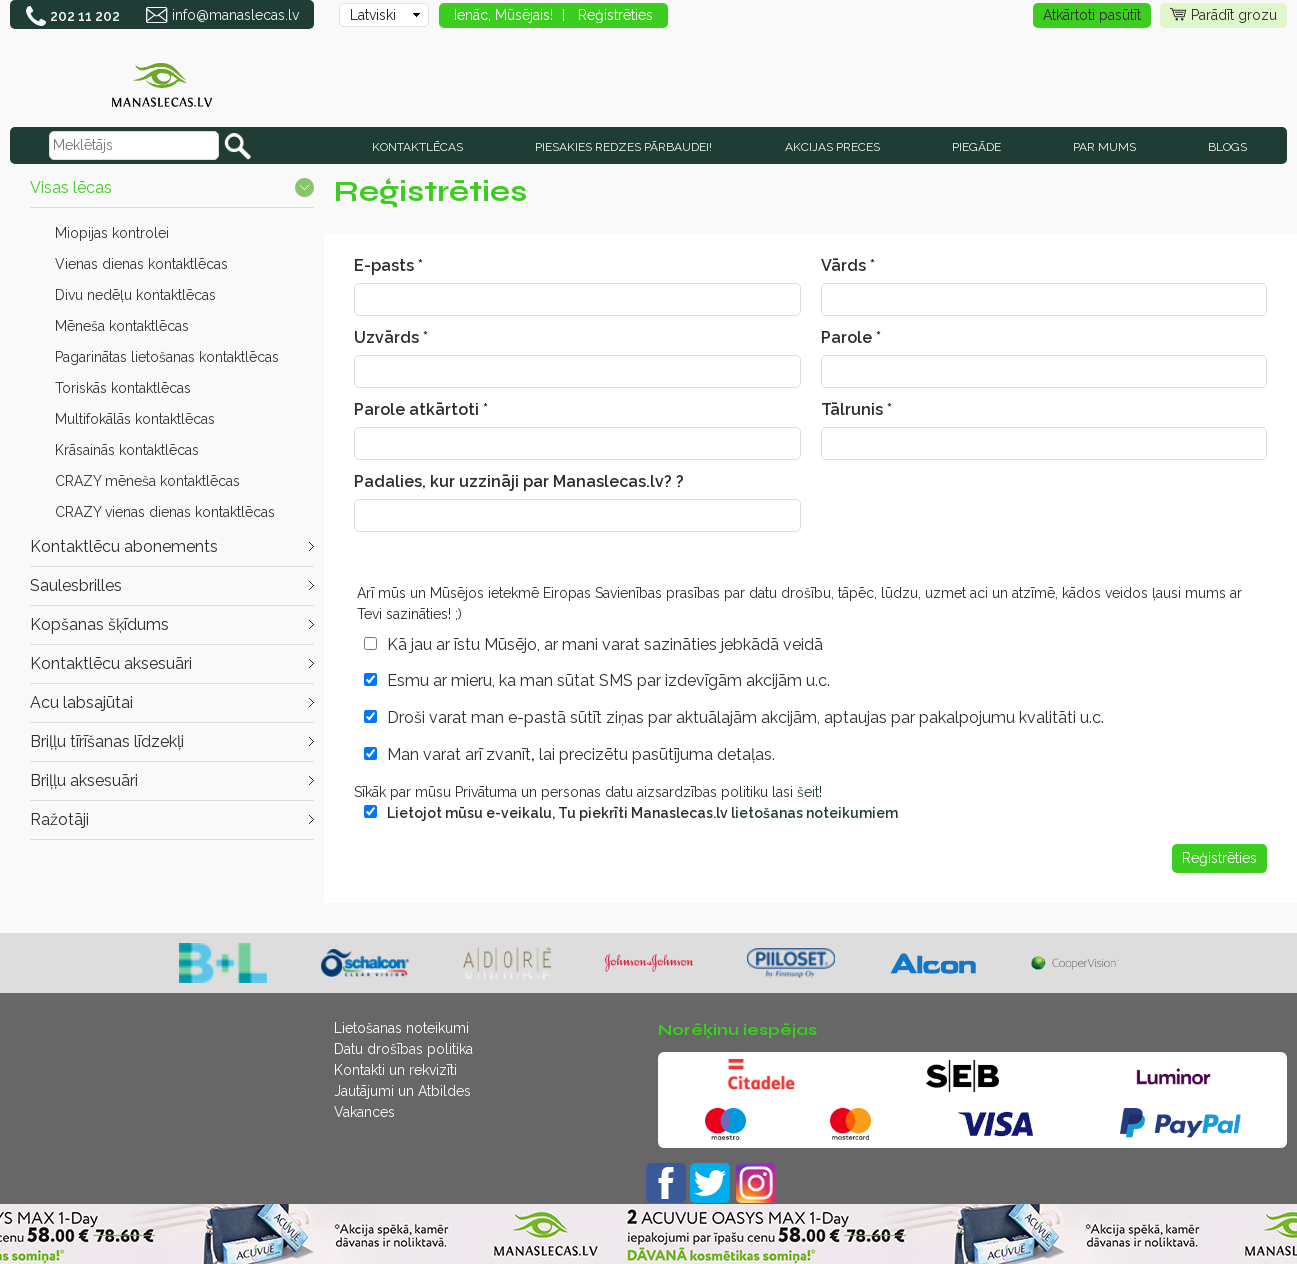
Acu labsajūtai (81, 702)
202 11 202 (85, 16)
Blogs (1227, 147)
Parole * (851, 337)
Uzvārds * (391, 337)
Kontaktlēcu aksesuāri (111, 663)
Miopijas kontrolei (112, 233)
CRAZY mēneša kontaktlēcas (147, 481)
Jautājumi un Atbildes (402, 1091)
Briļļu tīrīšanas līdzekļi (107, 741)
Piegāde (976, 147)
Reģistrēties (615, 15)
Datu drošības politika (403, 1049)
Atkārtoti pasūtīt (1092, 15)
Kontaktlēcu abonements (124, 546)
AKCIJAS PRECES (832, 147)
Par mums (1104, 147)
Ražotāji (59, 819)
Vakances (364, 1112)
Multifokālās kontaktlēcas (135, 419)
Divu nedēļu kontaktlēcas (135, 295)
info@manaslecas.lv (235, 15)
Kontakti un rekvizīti (395, 1070)
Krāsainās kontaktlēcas (127, 450)
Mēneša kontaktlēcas (122, 326)
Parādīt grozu (1223, 15)
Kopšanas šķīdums (99, 624)
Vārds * (848, 265)
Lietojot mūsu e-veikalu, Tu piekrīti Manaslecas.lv (642, 813)
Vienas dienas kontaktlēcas (141, 264)
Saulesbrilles (76, 585)
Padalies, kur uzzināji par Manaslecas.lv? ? (519, 481)
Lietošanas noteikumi (401, 1028)
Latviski (373, 15)
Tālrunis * (856, 409)
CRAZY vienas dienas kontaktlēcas (165, 512)
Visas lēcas (71, 187)
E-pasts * (388, 265)
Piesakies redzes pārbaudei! (623, 147)
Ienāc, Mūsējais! (503, 15)
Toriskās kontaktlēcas (123, 388)
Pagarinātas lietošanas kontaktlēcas (167, 357)
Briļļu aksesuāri (84, 780)
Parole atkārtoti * (421, 409)
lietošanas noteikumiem (814, 813)
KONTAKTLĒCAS (417, 147)
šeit (808, 792)
